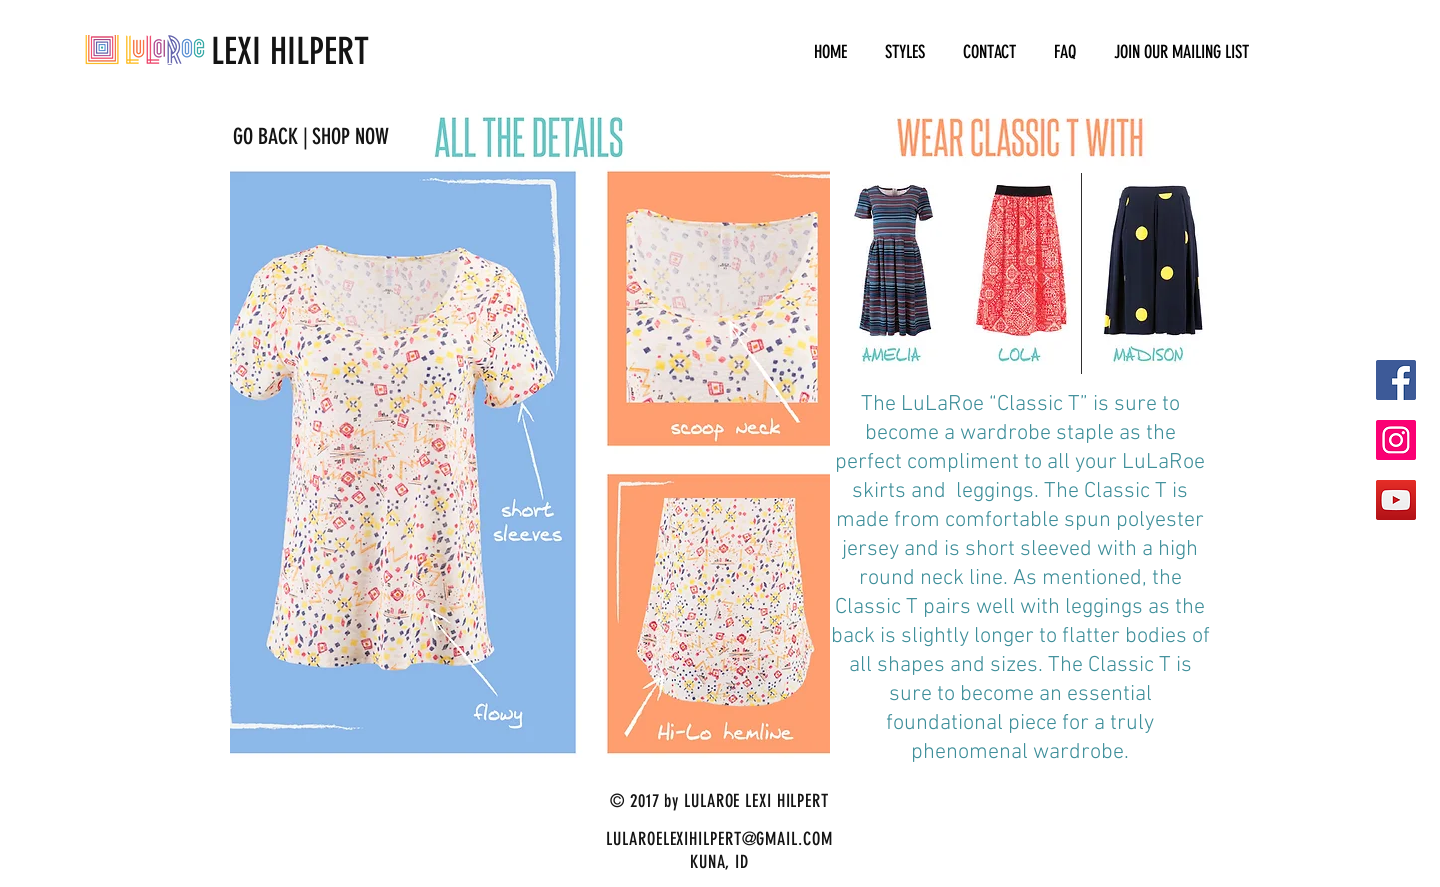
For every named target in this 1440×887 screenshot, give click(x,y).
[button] (905, 52)
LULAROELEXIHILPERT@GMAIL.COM (719, 839)
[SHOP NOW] (350, 137)
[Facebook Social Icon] (1396, 380)
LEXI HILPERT (227, 51)
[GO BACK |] (270, 137)
